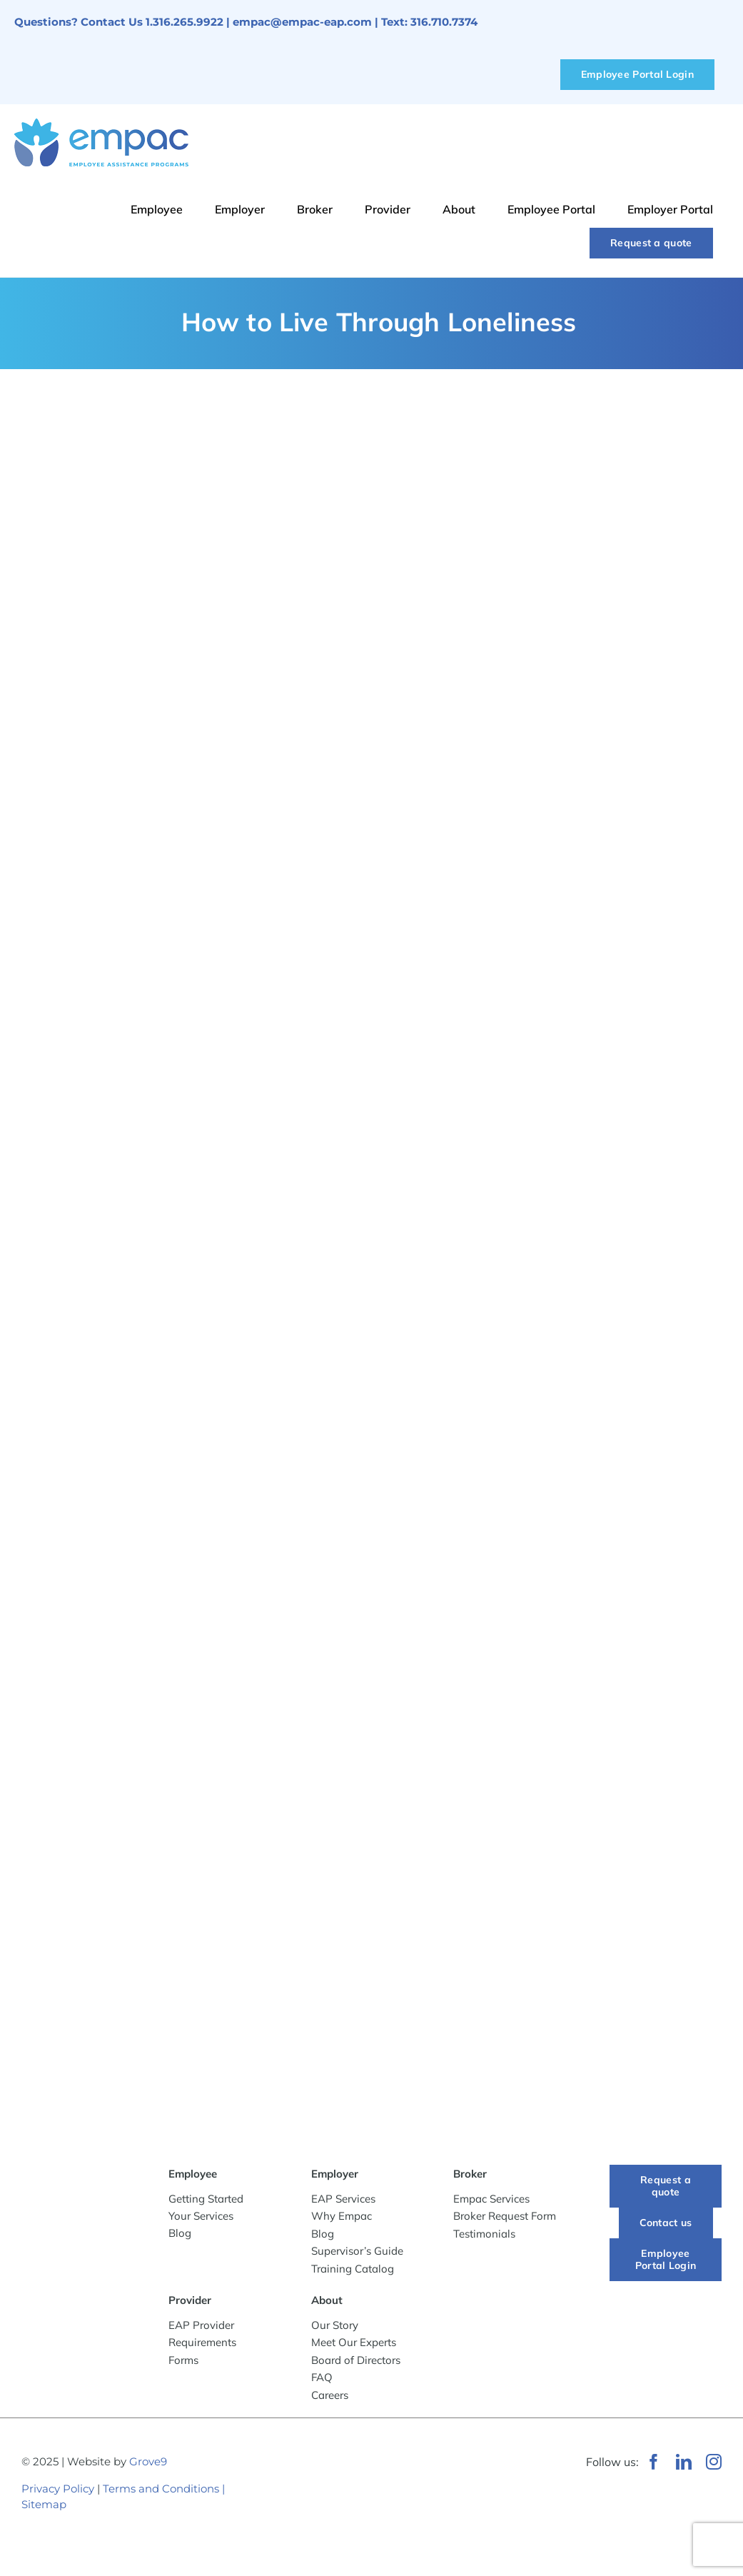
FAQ (322, 2377)
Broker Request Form (504, 2216)
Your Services (200, 2216)
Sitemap (43, 2504)
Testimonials (484, 2233)
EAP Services (343, 2198)
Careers (329, 2395)
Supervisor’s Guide (357, 2251)
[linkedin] (684, 2462)
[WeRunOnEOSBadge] (423, 2457)
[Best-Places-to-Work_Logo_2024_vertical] (302, 2534)
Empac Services (491, 2198)
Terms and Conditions (161, 2488)
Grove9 (148, 2461)
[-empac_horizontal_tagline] (77, 2177)
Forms (183, 2360)
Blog (179, 2233)
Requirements (202, 2342)
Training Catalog (352, 2268)
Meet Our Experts (353, 2342)
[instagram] (714, 2462)
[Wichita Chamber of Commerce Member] (309, 2449)
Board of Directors (355, 2360)
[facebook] (654, 2462)
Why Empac (341, 2216)
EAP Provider (201, 2325)
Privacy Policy (57, 2488)
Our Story (334, 2325)
